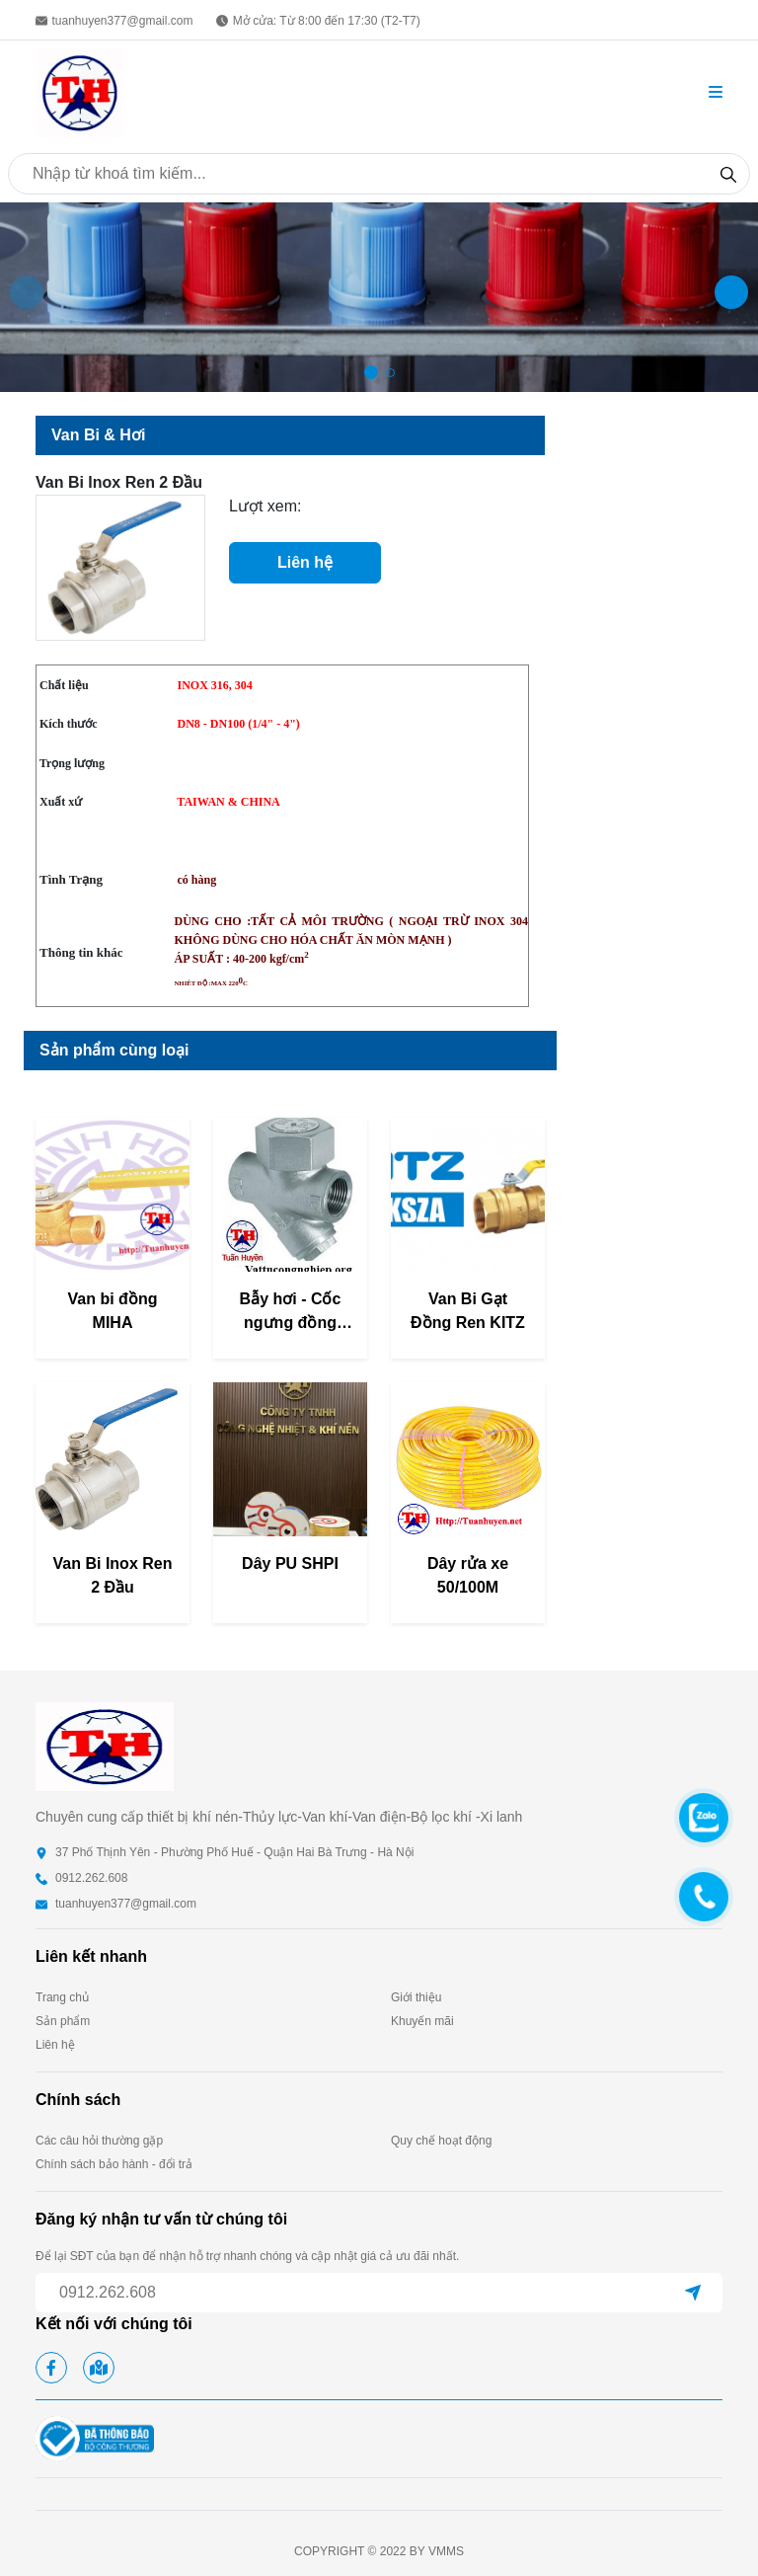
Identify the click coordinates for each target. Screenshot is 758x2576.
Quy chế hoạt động (441, 2140)
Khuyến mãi (422, 2021)
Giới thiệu (416, 1997)
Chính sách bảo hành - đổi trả (114, 2164)
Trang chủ (62, 1997)
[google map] (98, 2367)
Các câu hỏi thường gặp (99, 2140)
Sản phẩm (63, 2021)
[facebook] (51, 2367)
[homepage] (80, 91)
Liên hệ (305, 562)
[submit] (693, 2292)
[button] (715, 93)
